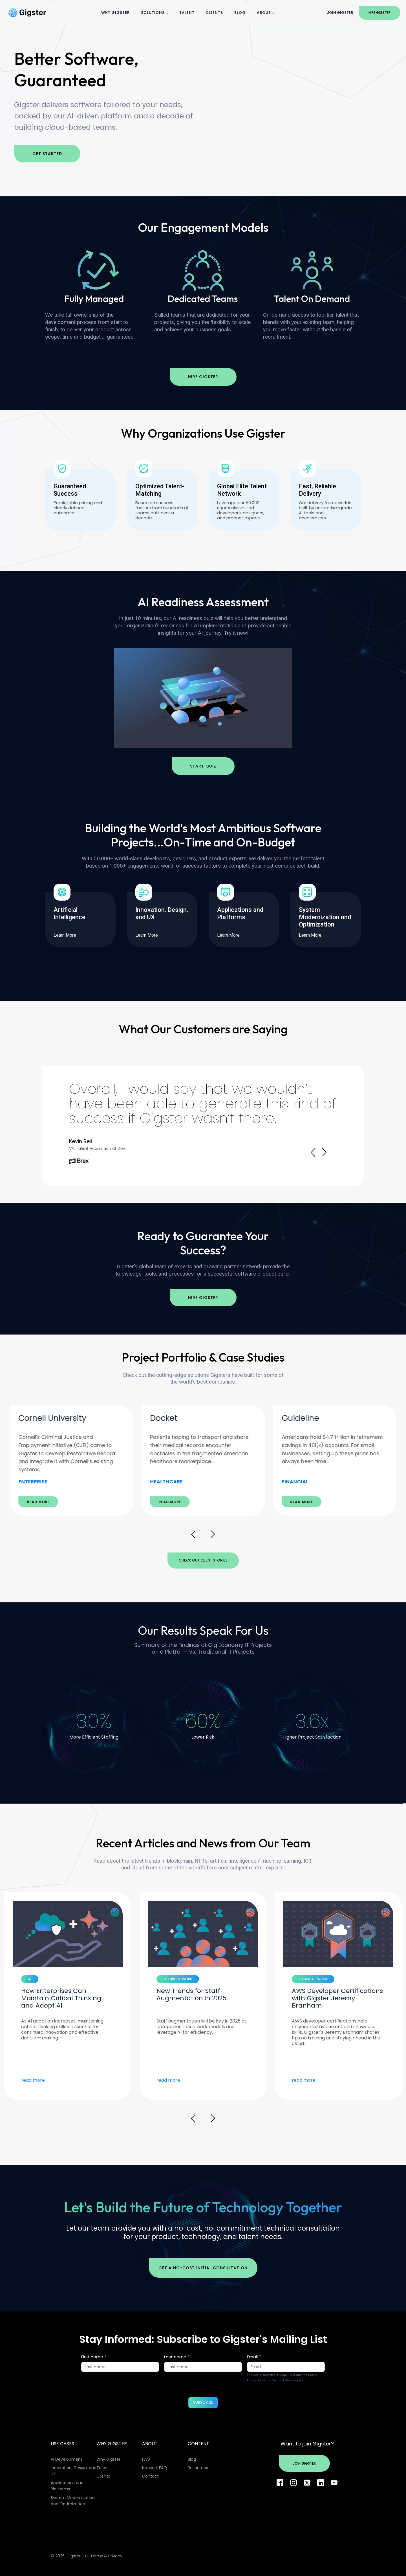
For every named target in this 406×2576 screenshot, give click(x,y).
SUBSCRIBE (203, 2402)
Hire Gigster (379, 12)
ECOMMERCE (34, 1481)
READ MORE (38, 1501)
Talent (187, 12)
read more (33, 2080)
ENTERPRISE (164, 1481)
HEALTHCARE (298, 1481)
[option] (71, 1460)
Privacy (115, 2556)
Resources (198, 2468)
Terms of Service (283, 2380)
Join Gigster (340, 12)
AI (29, 1979)
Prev (313, 1152)
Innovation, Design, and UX (73, 2471)
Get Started (47, 153)
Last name (177, 2357)
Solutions (153, 12)
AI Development (66, 2459)
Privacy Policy (256, 2380)
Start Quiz (203, 766)
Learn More (68, 935)
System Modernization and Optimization (73, 2501)
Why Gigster (115, 12)
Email (254, 2357)
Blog (240, 12)
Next (324, 1152)
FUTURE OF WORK (313, 1979)
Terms (96, 2556)
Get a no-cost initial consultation (203, 2268)
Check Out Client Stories (203, 1560)
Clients (214, 12)
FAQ (146, 2459)
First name (94, 2357)
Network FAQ (154, 2468)
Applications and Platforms (67, 2486)
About (264, 12)
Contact (150, 2476)
